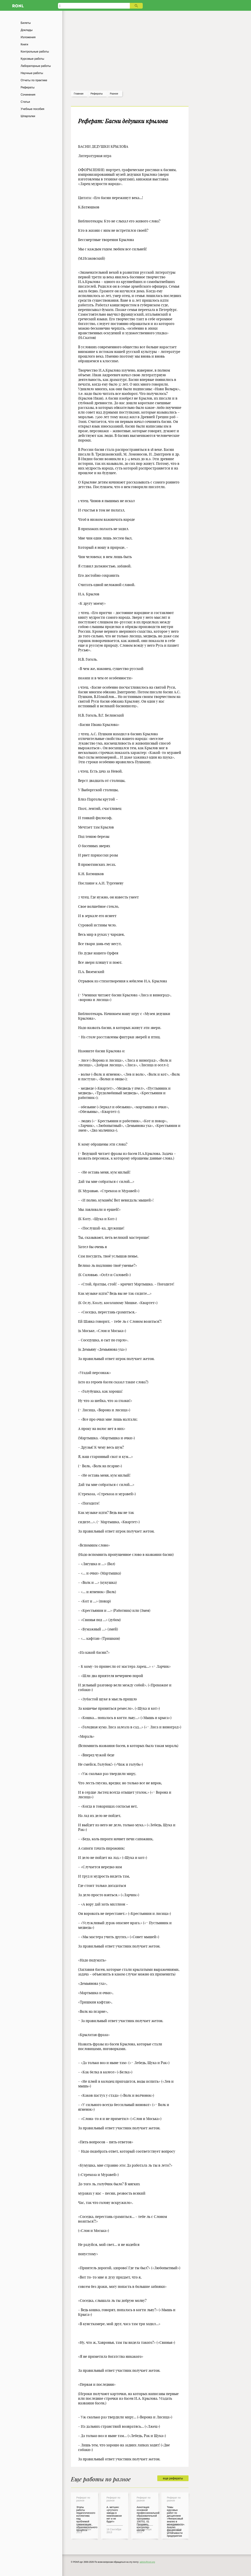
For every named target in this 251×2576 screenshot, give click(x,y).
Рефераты (27, 87)
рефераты (96, 93)
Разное (114, 93)
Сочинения (28, 94)
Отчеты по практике (34, 80)
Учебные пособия (32, 108)
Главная (78, 93)
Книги (24, 44)
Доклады (26, 30)
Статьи (25, 101)
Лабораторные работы (36, 65)
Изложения (28, 37)
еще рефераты (173, 2478)
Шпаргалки (28, 116)
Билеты (26, 22)
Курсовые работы (32, 58)
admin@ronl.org (147, 2562)
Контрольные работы (35, 51)
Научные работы (32, 73)
